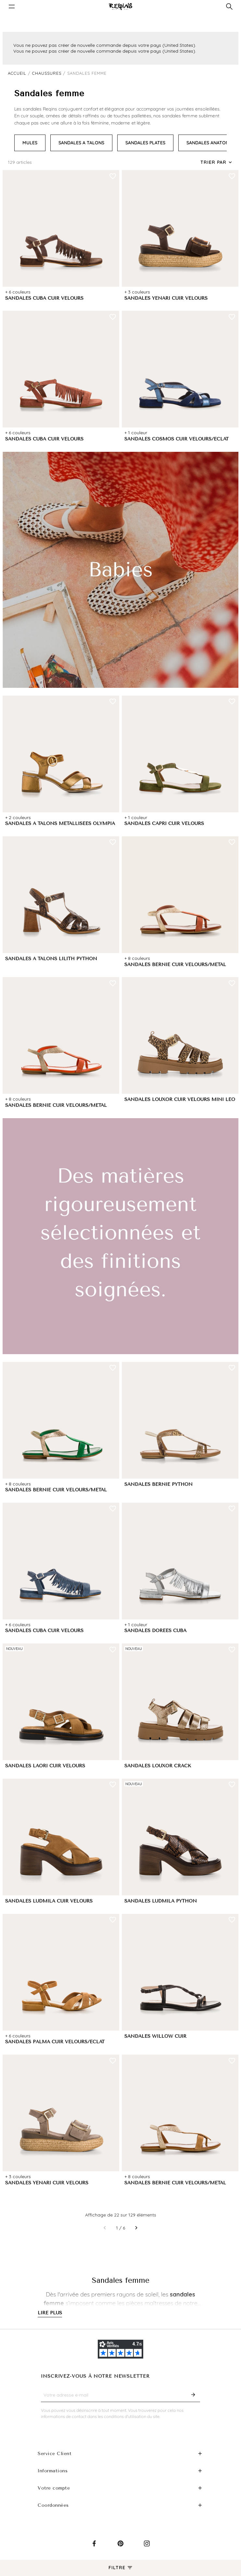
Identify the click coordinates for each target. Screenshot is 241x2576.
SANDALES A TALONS (81, 143)
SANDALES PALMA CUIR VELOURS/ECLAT (55, 2042)
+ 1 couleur (135, 433)
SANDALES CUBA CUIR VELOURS (44, 298)
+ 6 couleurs (18, 292)
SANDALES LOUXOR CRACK (157, 1766)
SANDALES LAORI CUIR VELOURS (45, 1766)
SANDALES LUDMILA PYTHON (160, 1901)
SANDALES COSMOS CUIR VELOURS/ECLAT (176, 439)
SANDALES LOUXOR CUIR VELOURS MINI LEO (179, 1099)
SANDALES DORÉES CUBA (155, 1630)
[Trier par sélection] (216, 162)
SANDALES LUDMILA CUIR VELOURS (49, 1901)
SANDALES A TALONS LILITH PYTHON (51, 958)
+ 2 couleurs (18, 817)
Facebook (94, 2549)
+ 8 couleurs (137, 958)
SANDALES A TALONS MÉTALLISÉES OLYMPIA (60, 823)
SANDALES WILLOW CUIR (155, 2036)
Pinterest (120, 2549)
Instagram (147, 2549)
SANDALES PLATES (145, 143)
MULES (29, 143)
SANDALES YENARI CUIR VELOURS (166, 298)
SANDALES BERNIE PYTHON (158, 1484)
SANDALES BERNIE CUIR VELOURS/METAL (175, 964)
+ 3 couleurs (137, 292)
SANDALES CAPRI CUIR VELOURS (164, 823)
